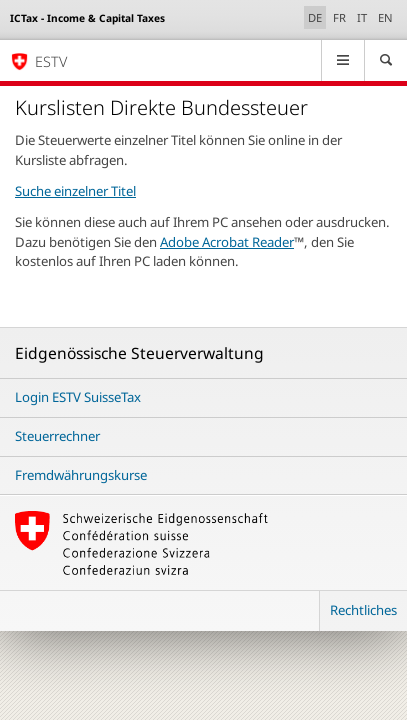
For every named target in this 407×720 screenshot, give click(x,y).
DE (317, 17)
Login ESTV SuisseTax (78, 397)
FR (339, 17)
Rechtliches (363, 610)
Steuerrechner (57, 436)
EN (385, 17)
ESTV (51, 61)
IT (362, 17)
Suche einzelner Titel (75, 191)
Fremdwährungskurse (81, 475)
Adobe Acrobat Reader (227, 242)
